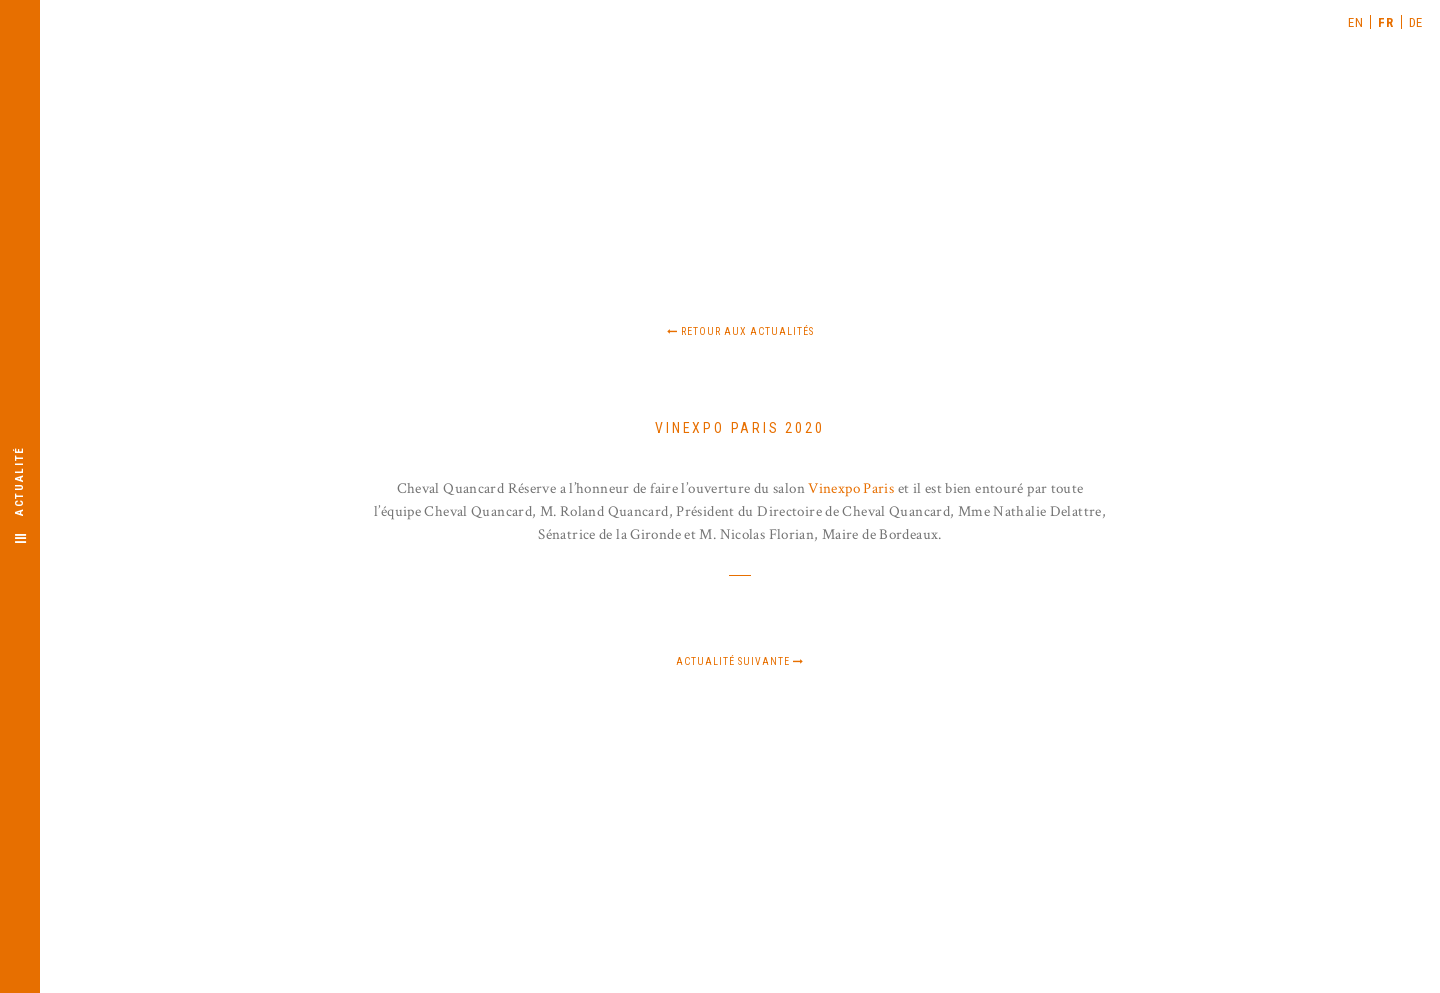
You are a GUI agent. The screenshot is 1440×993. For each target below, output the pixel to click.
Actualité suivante (740, 661)
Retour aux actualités (740, 331)
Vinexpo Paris (851, 488)
